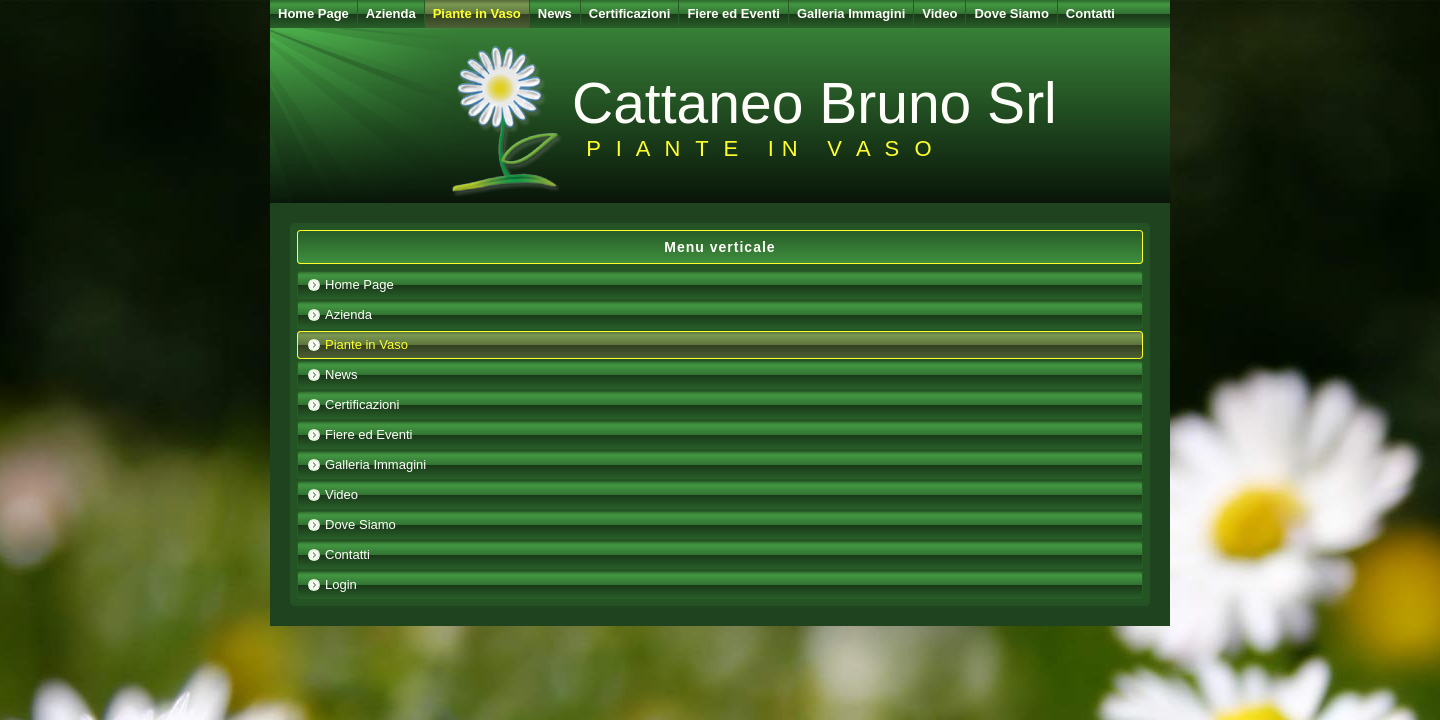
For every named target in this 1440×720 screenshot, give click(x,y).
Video (939, 13)
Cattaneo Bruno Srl (814, 103)
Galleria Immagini (851, 13)
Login (341, 584)
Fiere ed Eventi (733, 13)
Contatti (1090, 13)
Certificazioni (630, 13)
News (555, 13)
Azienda (391, 13)
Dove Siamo (1011, 13)
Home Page (313, 13)
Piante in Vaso (477, 13)
